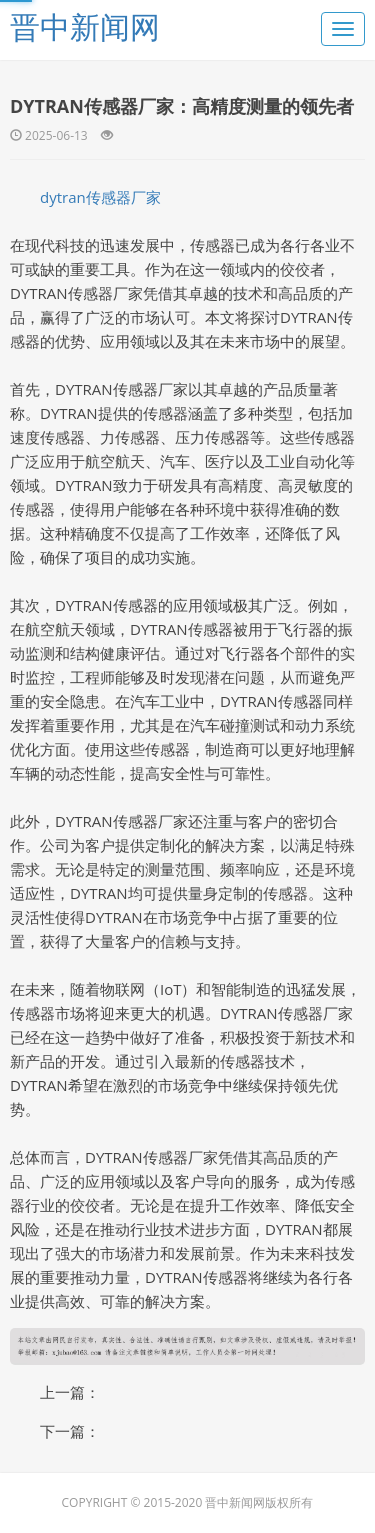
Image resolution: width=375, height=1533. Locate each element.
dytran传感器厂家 (100, 197)
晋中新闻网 (85, 26)
